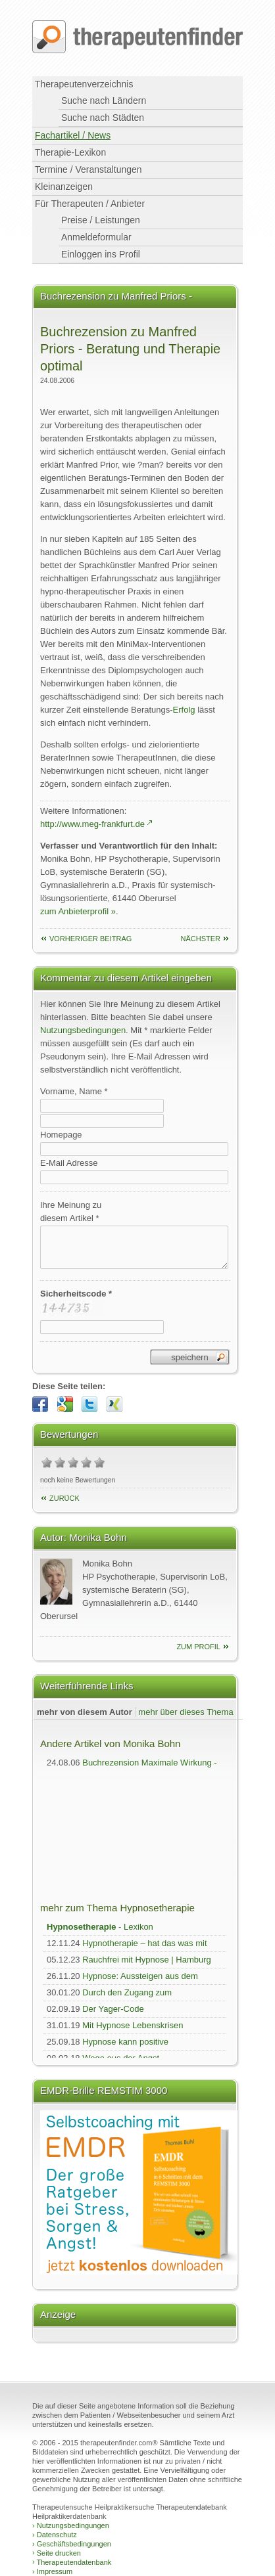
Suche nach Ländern (103, 100)
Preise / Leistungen (100, 220)
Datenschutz (54, 2535)
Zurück (64, 1498)
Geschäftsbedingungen (71, 2544)
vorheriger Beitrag (90, 939)
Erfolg (184, 710)
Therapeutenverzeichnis (84, 84)
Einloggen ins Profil (100, 254)
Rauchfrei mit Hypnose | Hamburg (146, 1960)
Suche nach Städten (102, 117)
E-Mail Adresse (68, 1163)
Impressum (52, 2571)
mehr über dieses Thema (185, 1712)
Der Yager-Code (112, 2009)
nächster (200, 939)
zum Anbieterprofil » (78, 911)
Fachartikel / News (73, 135)
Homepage (61, 1135)
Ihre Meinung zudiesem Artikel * (70, 1211)
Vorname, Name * (74, 1091)
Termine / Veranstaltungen (88, 169)
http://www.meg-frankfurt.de (92, 824)
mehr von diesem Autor (84, 1712)
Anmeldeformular (96, 237)
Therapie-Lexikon (70, 152)
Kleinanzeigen (64, 186)
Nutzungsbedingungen (83, 1030)
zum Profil (198, 1647)
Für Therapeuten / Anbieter (90, 203)
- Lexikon (100, 1927)
